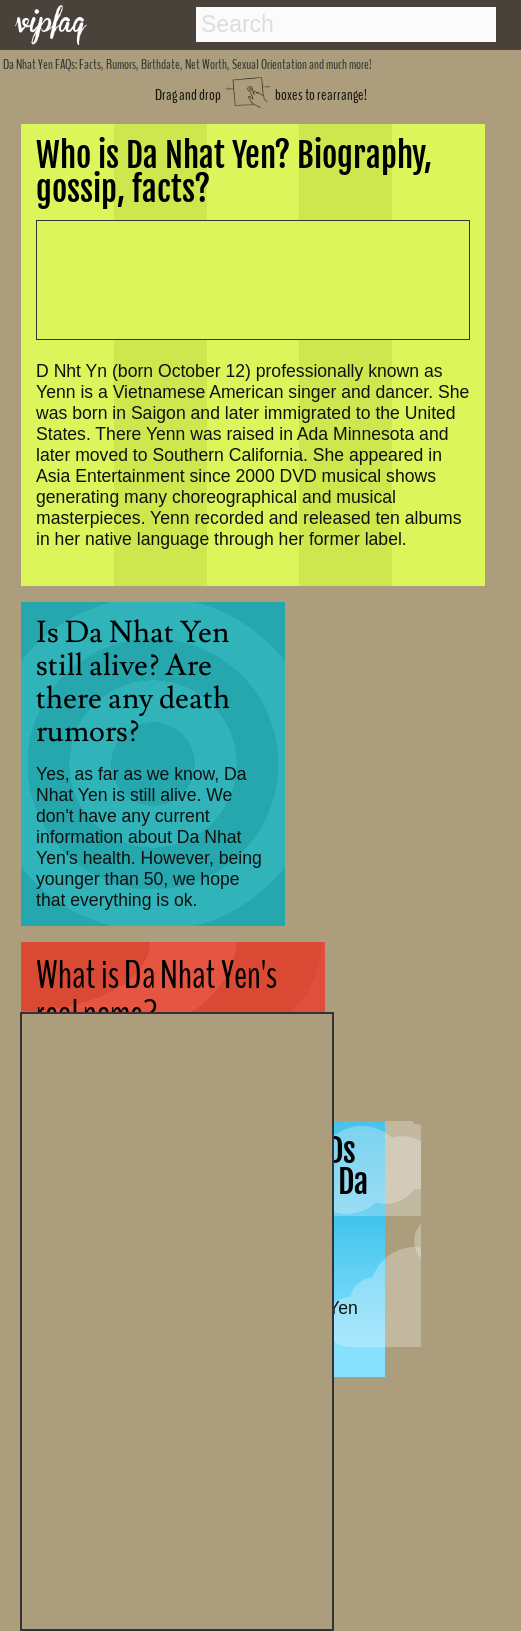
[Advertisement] (177, 1319)
